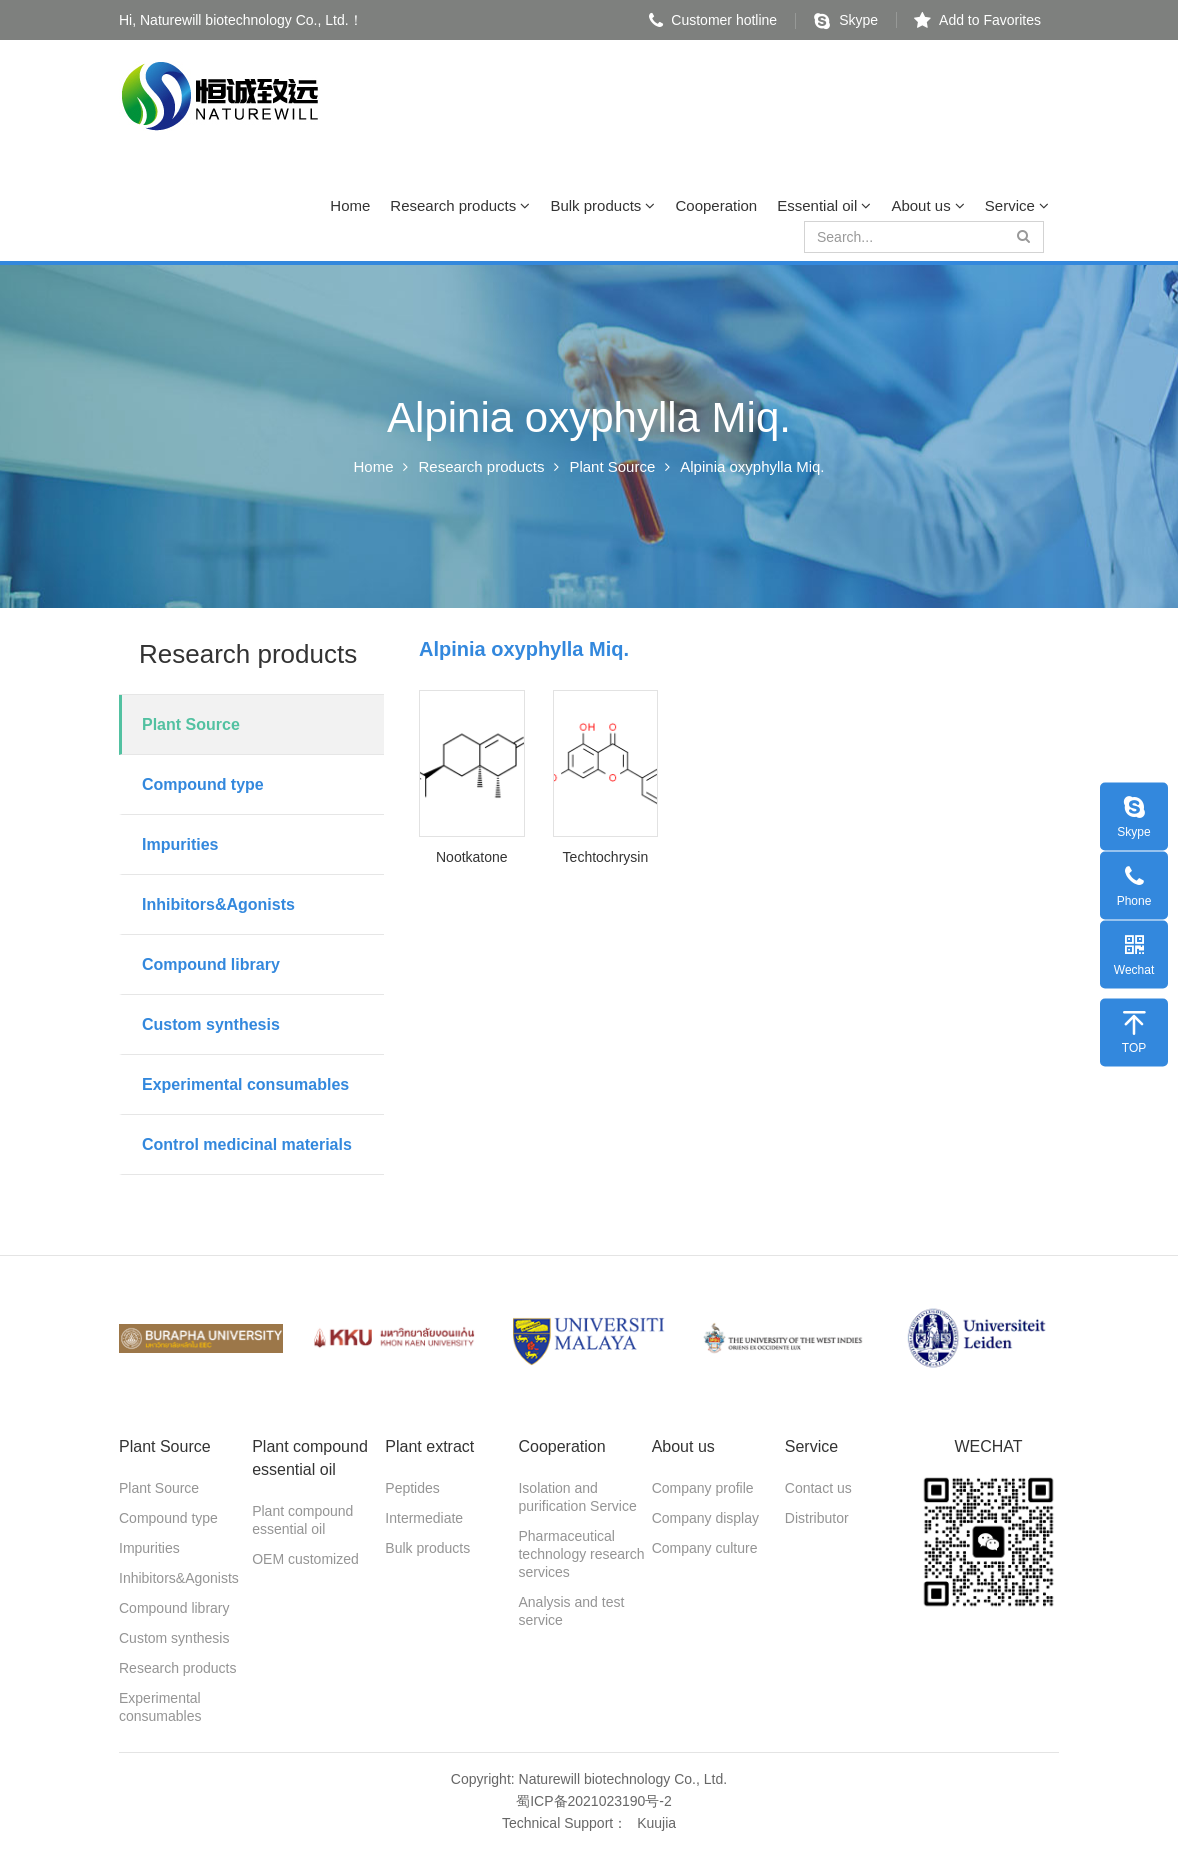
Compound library (211, 964)
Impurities (180, 844)
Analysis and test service (571, 1611)
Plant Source (612, 466)
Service (1017, 205)
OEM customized (305, 1559)
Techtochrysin (606, 857)
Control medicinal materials (247, 1144)
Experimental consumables (245, 1084)
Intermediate (424, 1518)
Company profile (703, 1488)
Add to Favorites (977, 20)
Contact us (818, 1488)
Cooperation (716, 205)
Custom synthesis (211, 1024)
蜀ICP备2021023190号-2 (594, 1801)
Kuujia (656, 1823)
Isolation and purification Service (577, 1497)
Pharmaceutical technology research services (581, 1554)
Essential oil (824, 205)
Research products (460, 205)
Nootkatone (472, 857)
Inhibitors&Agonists (218, 904)
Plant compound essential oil (302, 1520)
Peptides (412, 1488)
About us (927, 205)
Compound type (203, 784)
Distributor (817, 1518)
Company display (705, 1518)
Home (350, 205)
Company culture (705, 1548)
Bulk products (602, 205)
